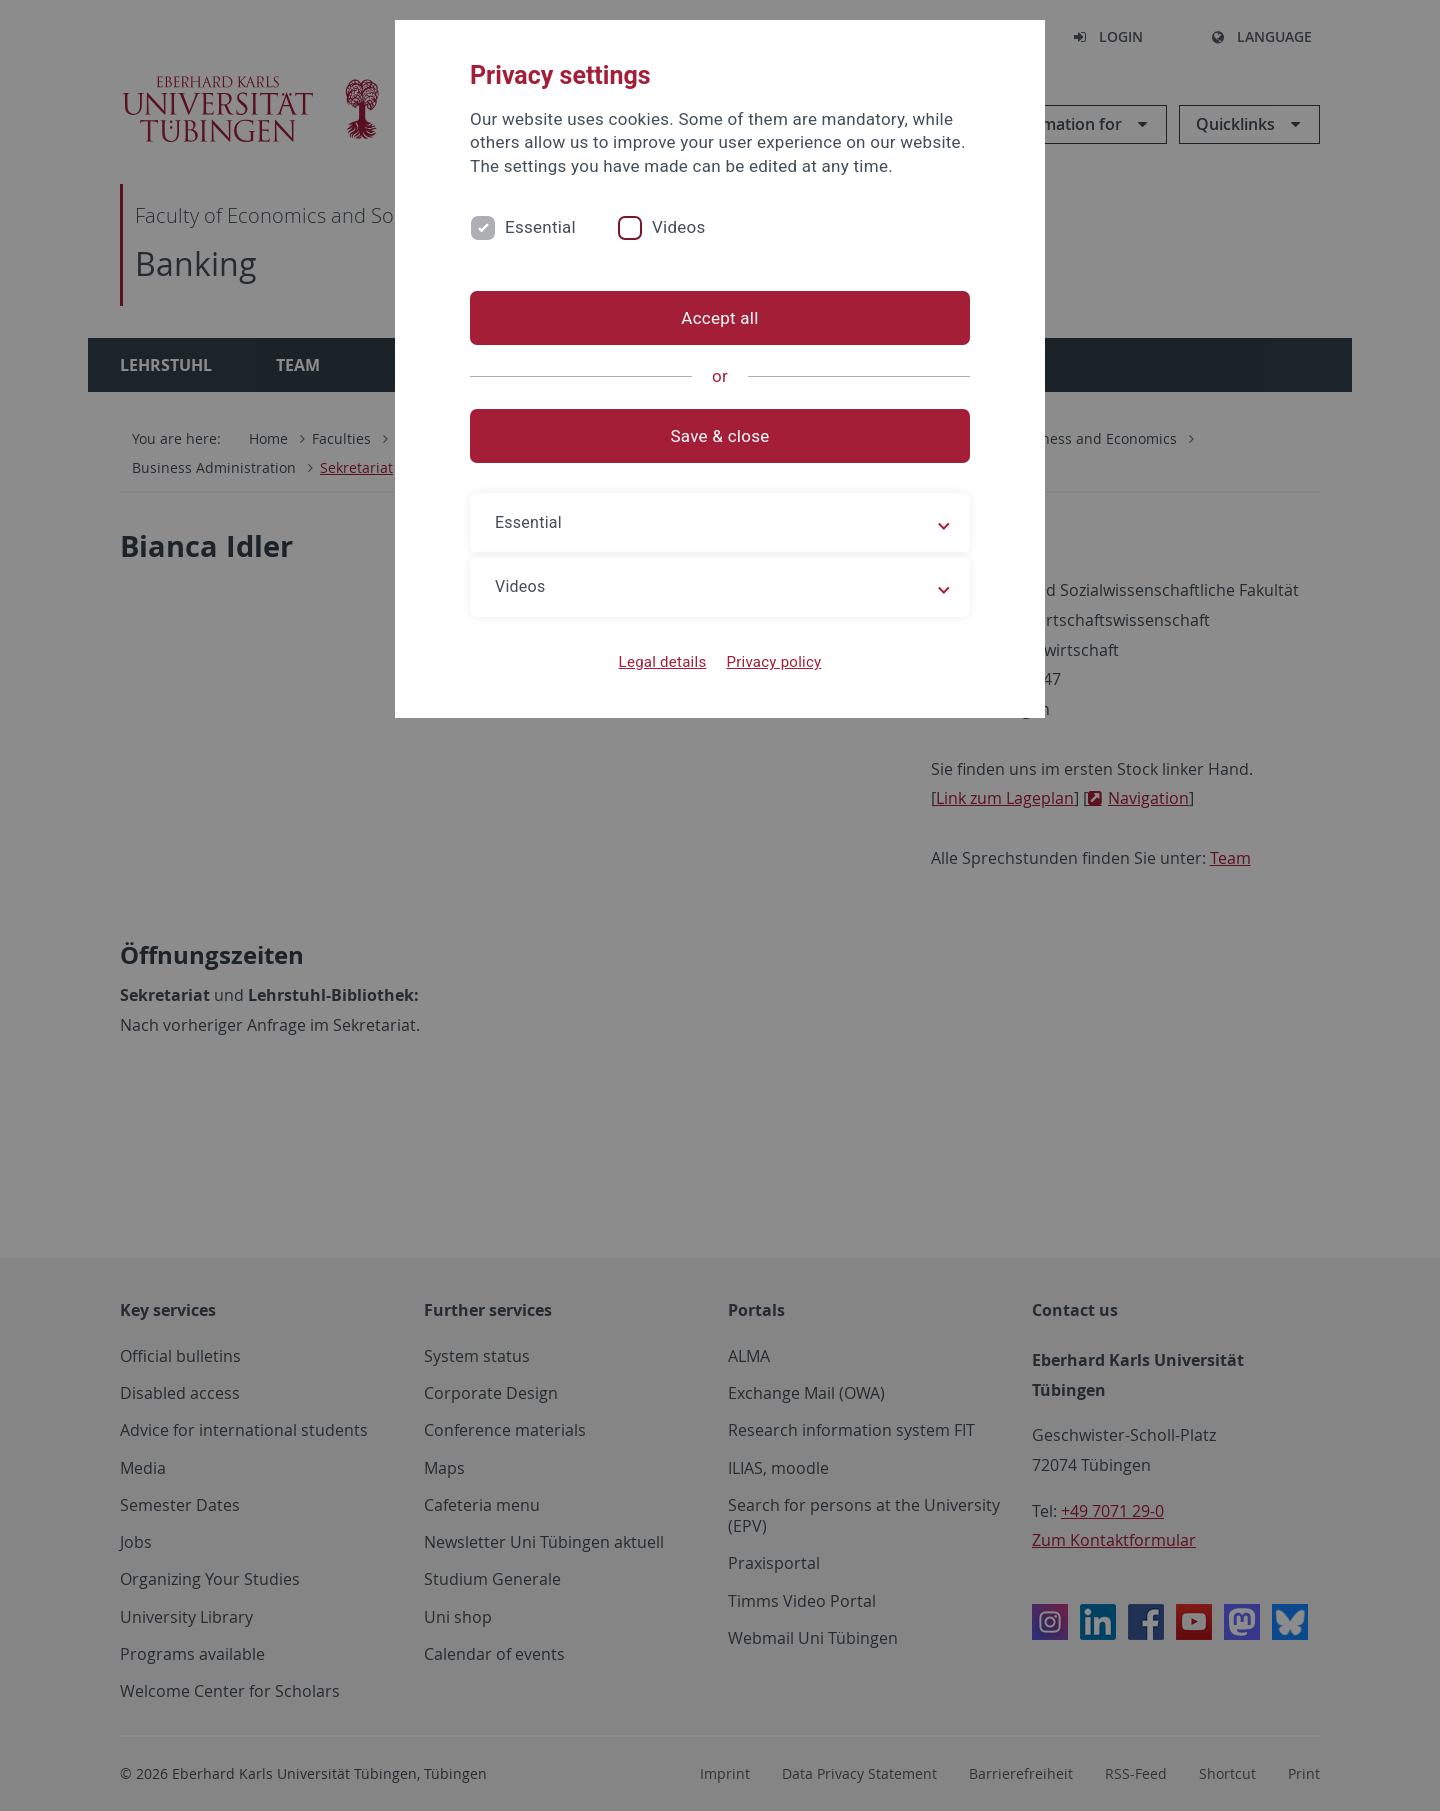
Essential (540, 227)
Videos (679, 227)
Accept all (719, 318)
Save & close (720, 436)
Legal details (663, 662)
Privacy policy (773, 662)
